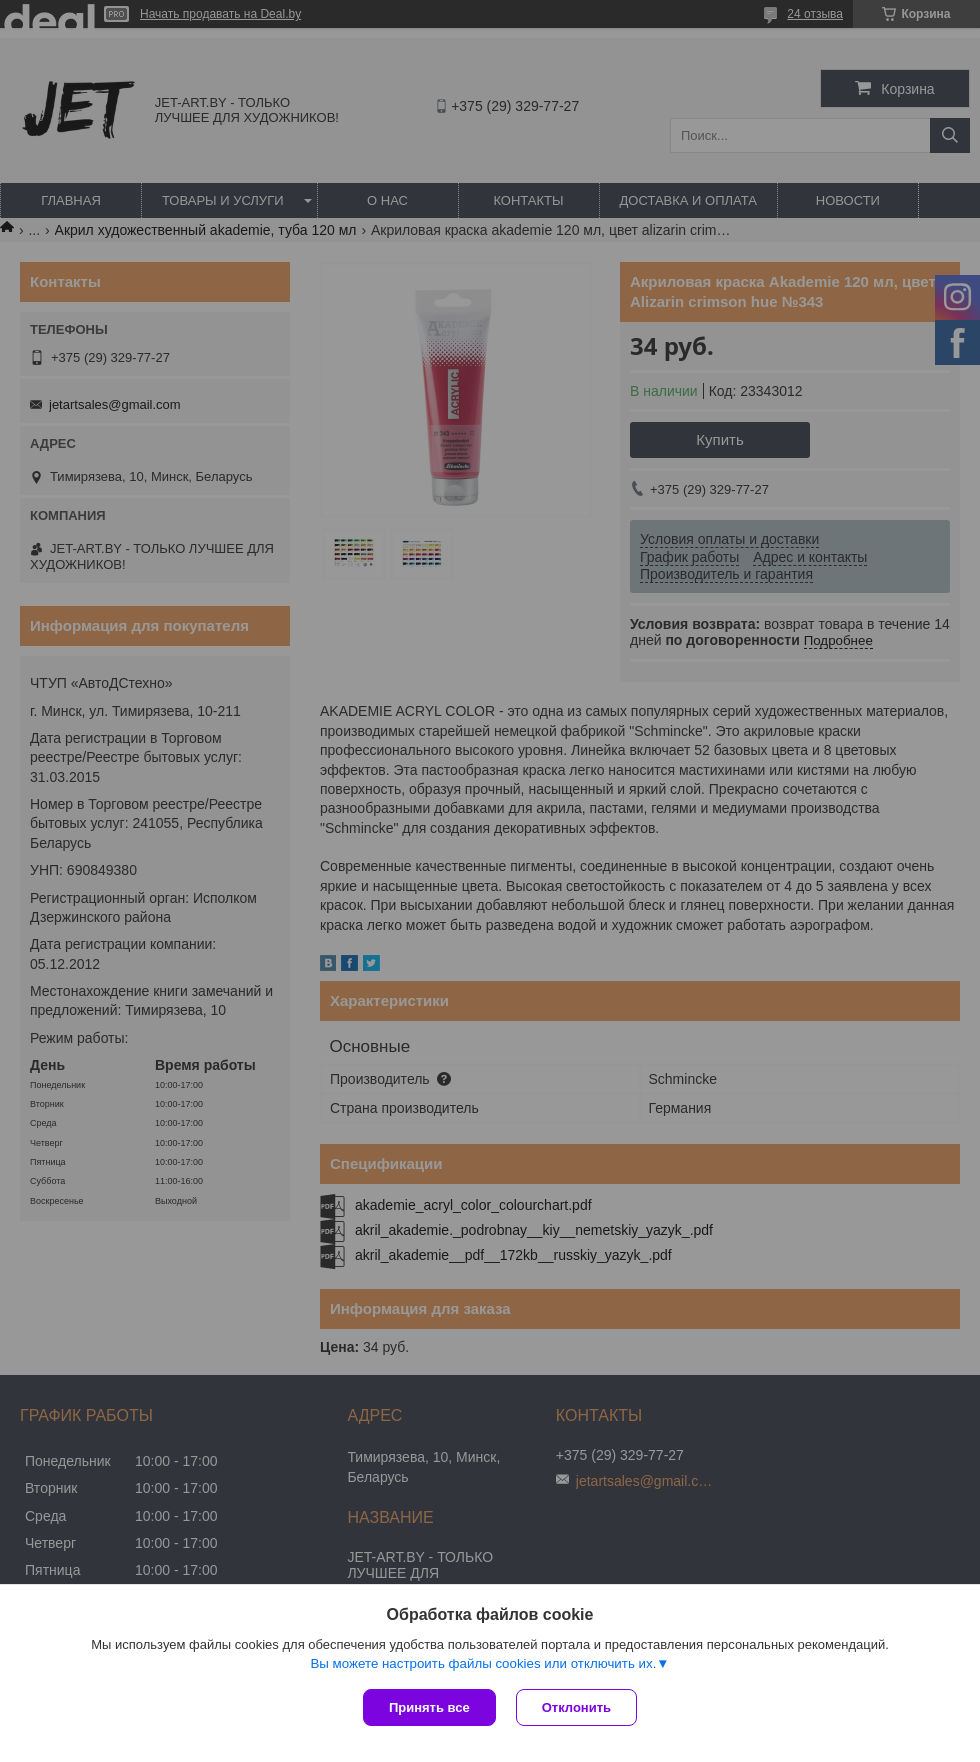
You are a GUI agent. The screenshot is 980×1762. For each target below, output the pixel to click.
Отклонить (576, 1707)
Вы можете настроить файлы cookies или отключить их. (483, 1663)
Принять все (429, 1707)
